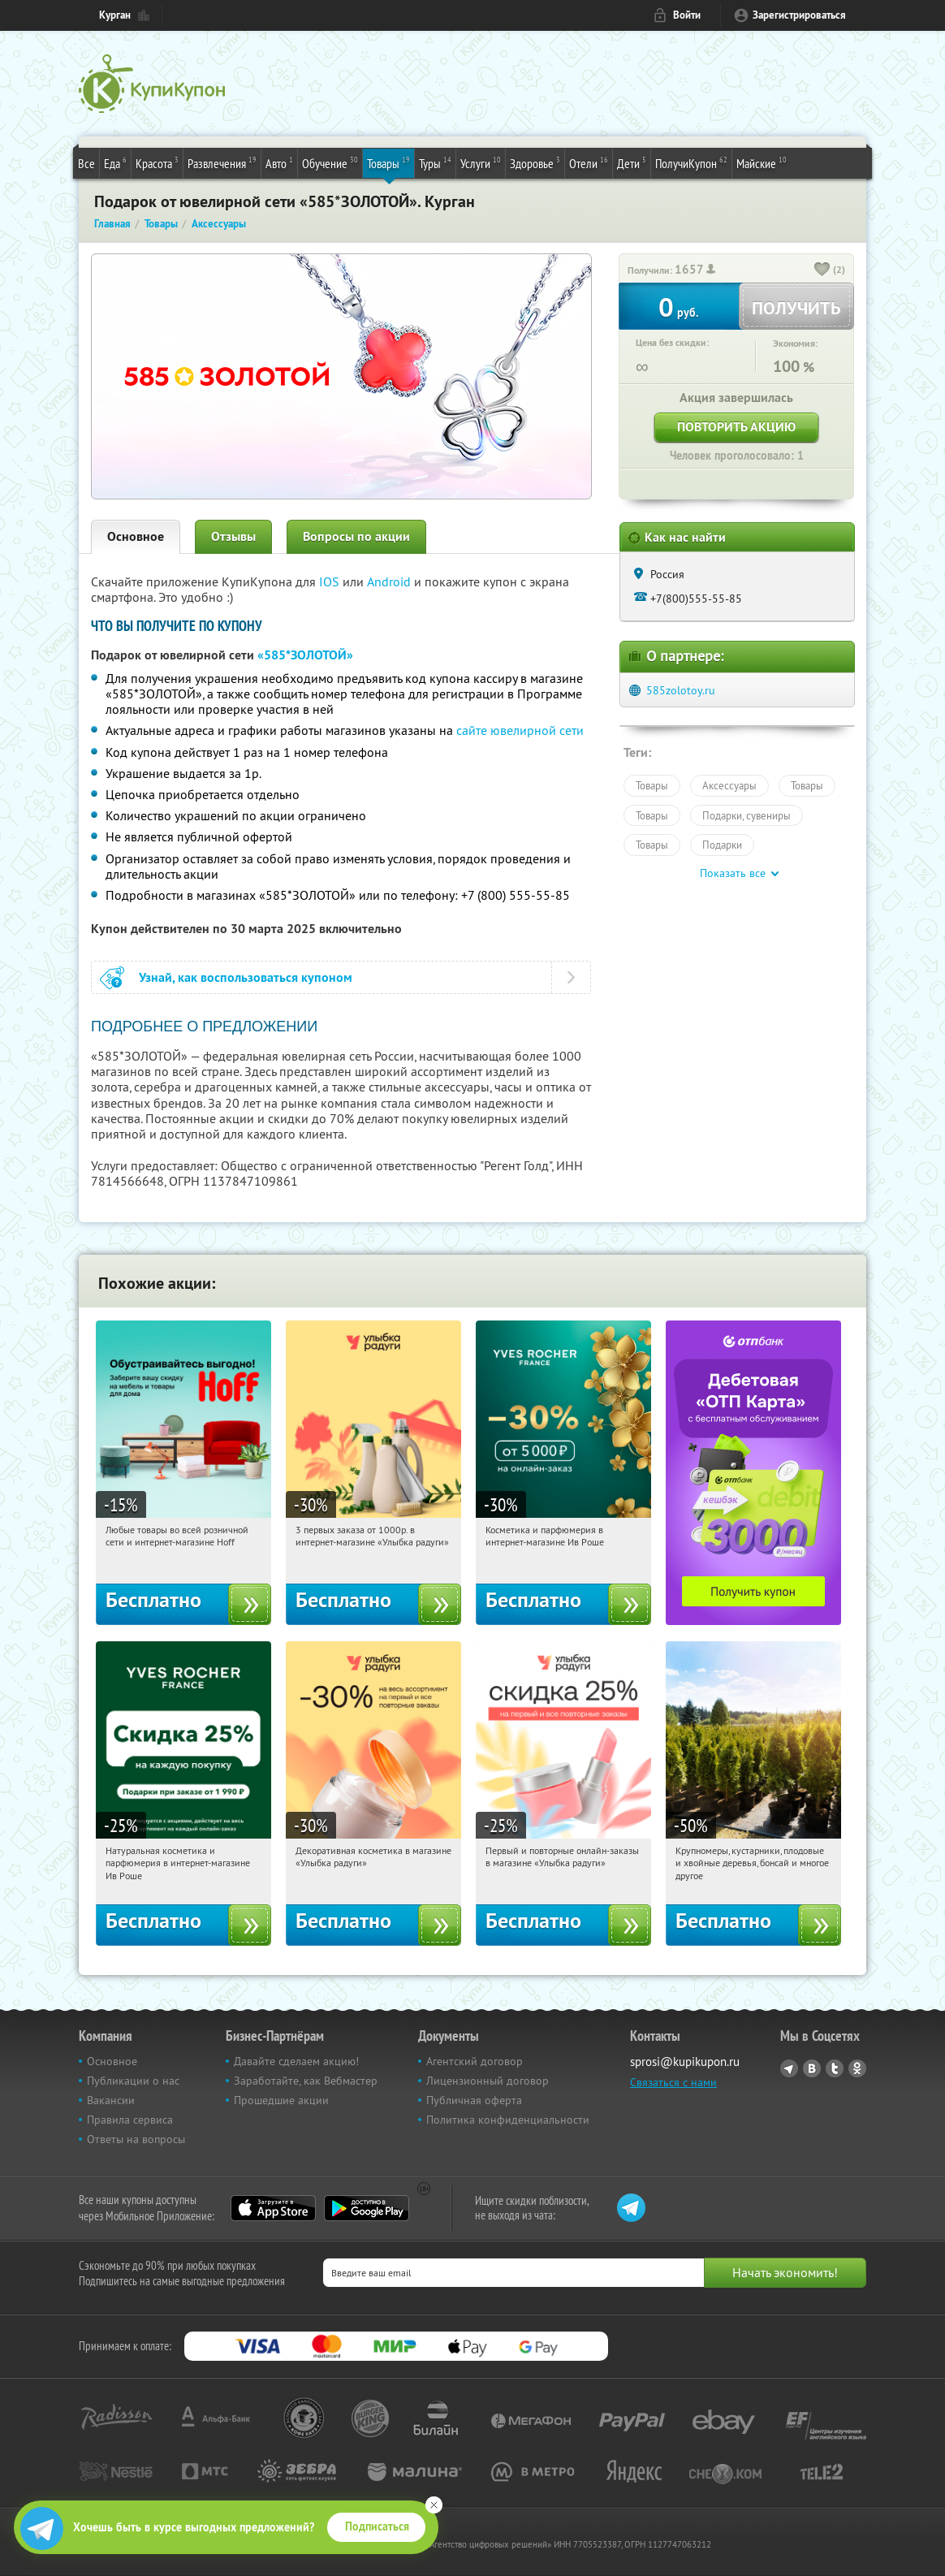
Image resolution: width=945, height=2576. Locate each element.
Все (86, 163)
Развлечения (222, 162)
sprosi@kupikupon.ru (685, 2061)
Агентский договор (474, 2061)
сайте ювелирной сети (520, 730)
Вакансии (111, 2100)
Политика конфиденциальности (507, 2119)
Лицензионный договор (487, 2080)
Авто (279, 162)
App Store (273, 2208)
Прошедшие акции (281, 2100)
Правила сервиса (130, 2119)
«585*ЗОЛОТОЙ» (305, 654)
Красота (157, 162)
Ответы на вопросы (136, 2139)
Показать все (733, 873)
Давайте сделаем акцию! (296, 2061)
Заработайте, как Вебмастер (306, 2080)
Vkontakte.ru (812, 2068)
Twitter (835, 2068)
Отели (588, 162)
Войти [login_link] (687, 15)
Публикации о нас (133, 2080)
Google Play (366, 2208)
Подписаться (377, 2526)
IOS (331, 581)
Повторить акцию (736, 426)
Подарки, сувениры (746, 815)
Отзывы (233, 536)
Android (390, 581)
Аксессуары (729, 785)
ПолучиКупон (691, 162)
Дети (631, 162)
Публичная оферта (474, 2100)
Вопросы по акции (356, 536)
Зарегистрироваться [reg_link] (799, 15)
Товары (388, 162)
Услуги (480, 162)
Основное (135, 536)
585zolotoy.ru (680, 690)
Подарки (722, 844)
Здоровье (535, 162)
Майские (761, 162)
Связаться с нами (673, 2082)
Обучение (330, 162)
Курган (115, 15)
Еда (115, 162)
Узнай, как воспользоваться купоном (245, 977)
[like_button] (822, 270)
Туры (435, 162)
